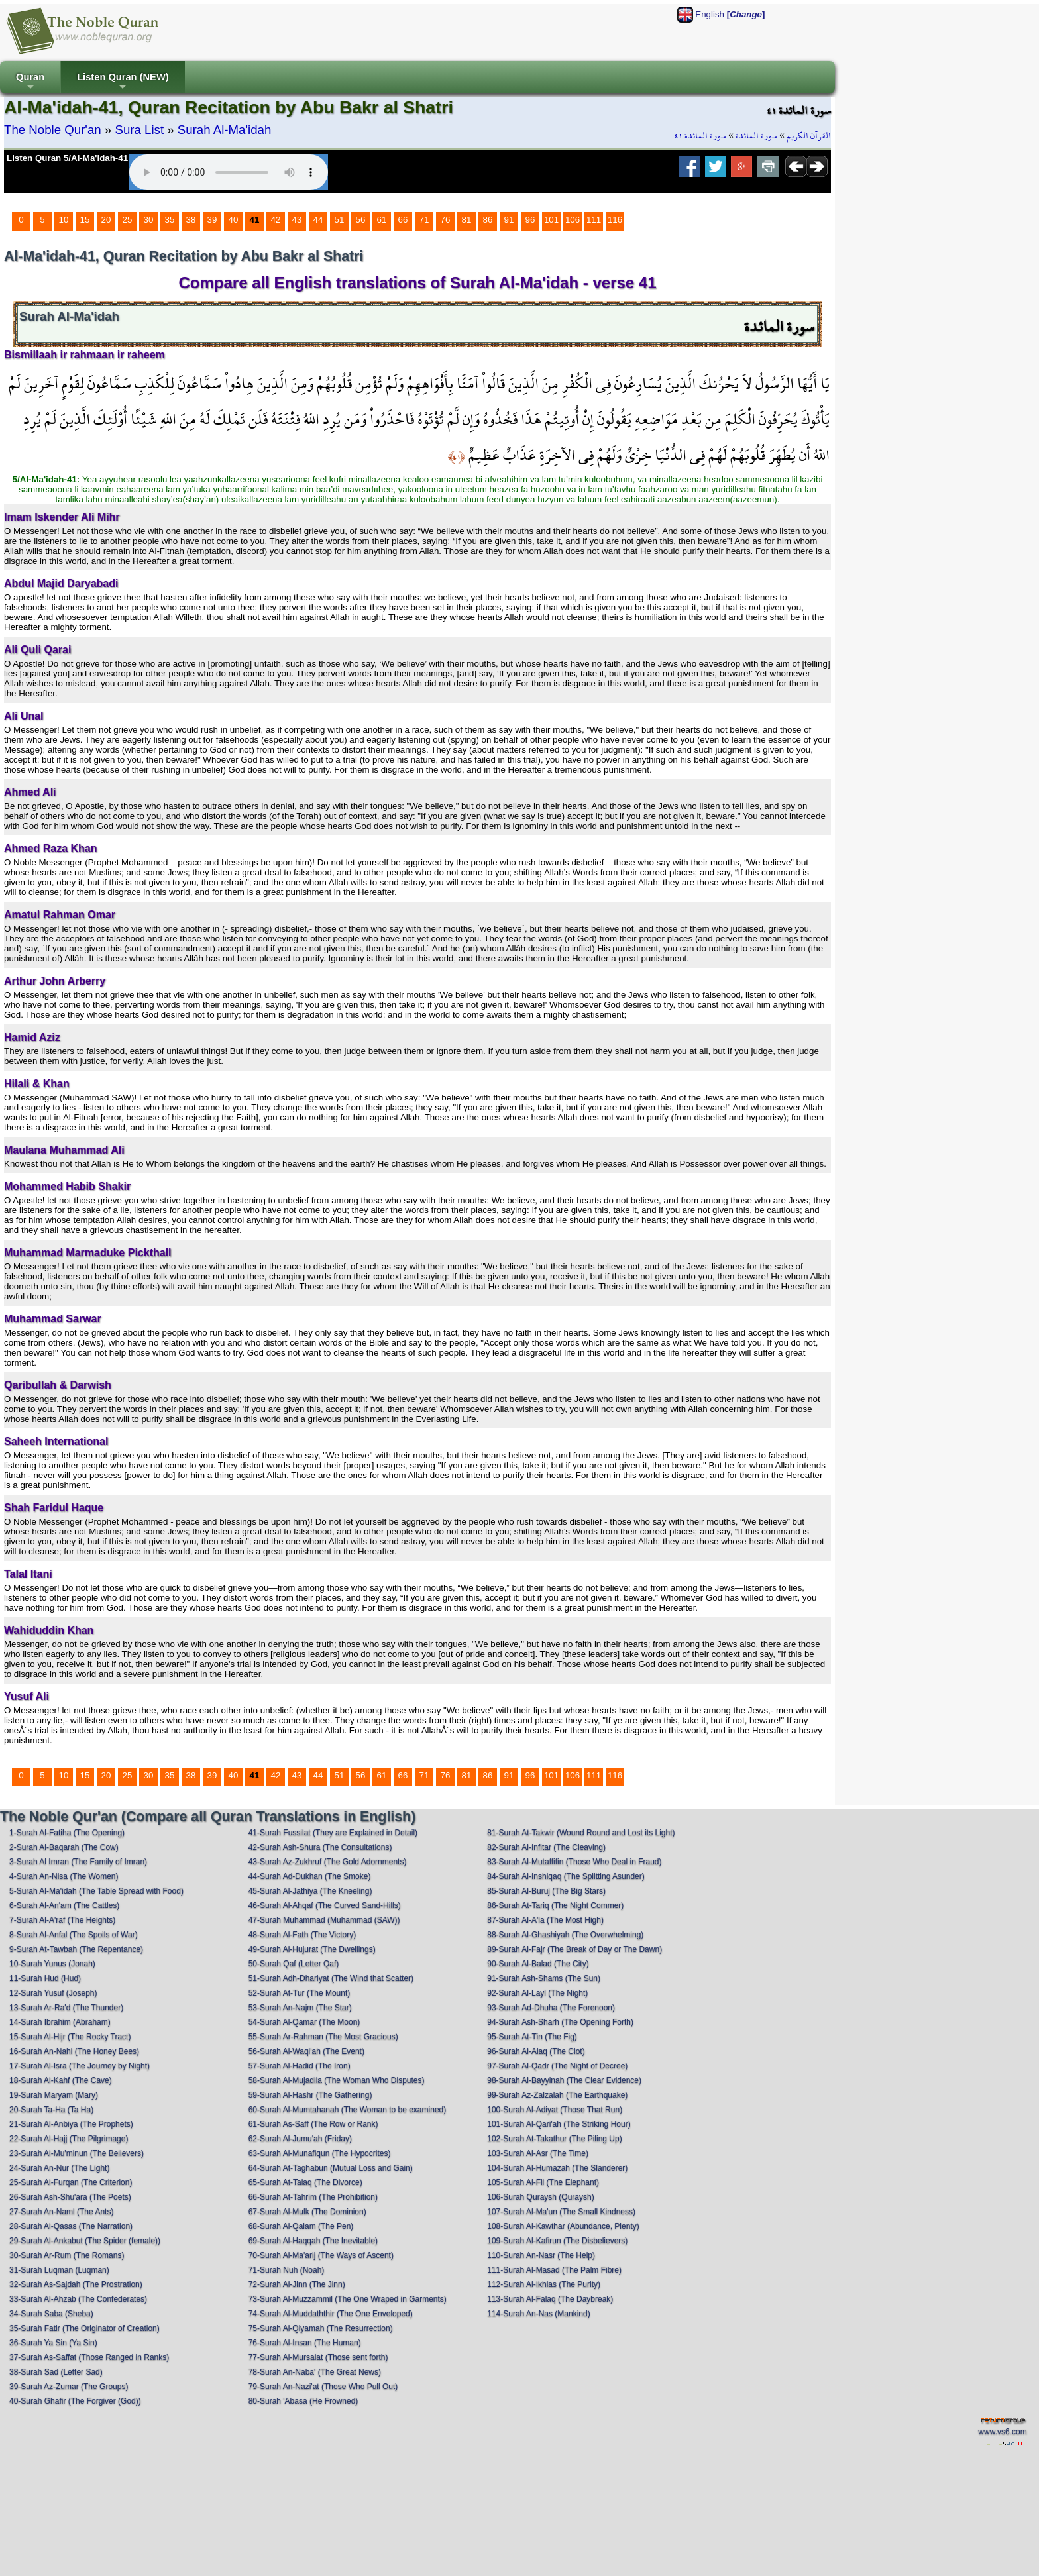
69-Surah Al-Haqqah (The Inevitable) (313, 2240)
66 (403, 220)
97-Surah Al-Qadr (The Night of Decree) (557, 2065)
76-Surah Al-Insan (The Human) (304, 2342)
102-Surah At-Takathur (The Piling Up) (554, 2138)
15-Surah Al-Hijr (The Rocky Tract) (70, 2036)
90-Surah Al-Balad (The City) (537, 1963)
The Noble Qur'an (52, 129)
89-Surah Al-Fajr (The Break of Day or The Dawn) (574, 1949)
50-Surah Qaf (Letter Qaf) (293, 1963)
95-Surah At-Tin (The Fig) (532, 2036)
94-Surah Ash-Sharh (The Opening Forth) (560, 2022)
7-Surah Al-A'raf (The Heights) (62, 1920)
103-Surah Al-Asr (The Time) (537, 2153)
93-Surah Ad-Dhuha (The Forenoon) (551, 2007)
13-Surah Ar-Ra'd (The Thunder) (66, 2007)
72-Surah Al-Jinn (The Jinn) (296, 2284)
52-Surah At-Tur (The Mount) (299, 1993)
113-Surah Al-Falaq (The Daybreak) (550, 2299)
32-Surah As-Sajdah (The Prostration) (75, 2284)
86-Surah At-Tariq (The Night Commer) (555, 1905)
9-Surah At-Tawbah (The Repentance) (76, 1949)
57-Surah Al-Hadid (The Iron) (299, 2065)
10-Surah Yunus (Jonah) (52, 1963)
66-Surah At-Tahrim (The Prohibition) (313, 2197)
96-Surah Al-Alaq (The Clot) (535, 2051)
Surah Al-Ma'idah (225, 129)
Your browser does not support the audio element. (228, 172)
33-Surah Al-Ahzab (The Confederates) (78, 2299)
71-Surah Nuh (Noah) (286, 2270)
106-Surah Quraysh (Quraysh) (540, 2197)
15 (85, 220)
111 (593, 220)
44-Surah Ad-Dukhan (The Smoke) (309, 1876)
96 (530, 220)
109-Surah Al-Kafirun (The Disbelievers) (557, 2240)
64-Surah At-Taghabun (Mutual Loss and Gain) (330, 2168)
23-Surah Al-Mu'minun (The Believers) (76, 2153)
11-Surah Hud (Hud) (45, 1978)
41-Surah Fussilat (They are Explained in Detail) (332, 1832)
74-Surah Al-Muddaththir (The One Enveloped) (330, 2313)
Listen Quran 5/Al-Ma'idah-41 (67, 158)
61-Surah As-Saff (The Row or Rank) (313, 2124)
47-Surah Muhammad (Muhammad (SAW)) (324, 1920)
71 (424, 220)
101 (551, 220)
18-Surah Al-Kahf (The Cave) (60, 2080)
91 (509, 220)
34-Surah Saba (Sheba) (51, 2313)
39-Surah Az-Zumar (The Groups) (68, 2386)
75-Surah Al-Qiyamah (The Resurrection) (320, 2328)
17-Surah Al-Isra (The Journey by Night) (79, 2065)
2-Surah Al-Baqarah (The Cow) (64, 1847)
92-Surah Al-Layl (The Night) (537, 1993)
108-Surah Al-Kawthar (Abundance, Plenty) (563, 2226)
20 (106, 220)
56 (361, 220)
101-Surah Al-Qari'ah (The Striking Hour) (558, 2124)
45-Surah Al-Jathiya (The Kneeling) (310, 1891)
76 (446, 220)
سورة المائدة (756, 135)
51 (340, 220)
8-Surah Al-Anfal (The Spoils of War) (73, 1934)
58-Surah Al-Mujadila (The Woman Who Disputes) (336, 2080)
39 (212, 220)
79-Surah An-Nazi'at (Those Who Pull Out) (323, 2386)
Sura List (139, 129)
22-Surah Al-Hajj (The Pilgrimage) (68, 2138)
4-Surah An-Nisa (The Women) (64, 1876)
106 (572, 220)
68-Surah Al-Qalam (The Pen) (301, 2226)
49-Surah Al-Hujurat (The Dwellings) (312, 1949)
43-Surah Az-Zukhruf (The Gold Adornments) (327, 1861)
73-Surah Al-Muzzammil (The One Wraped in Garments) (347, 2299)
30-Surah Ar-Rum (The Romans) (66, 2255)
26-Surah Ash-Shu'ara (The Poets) (70, 2197)
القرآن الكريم (809, 135)
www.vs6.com (1002, 2431)
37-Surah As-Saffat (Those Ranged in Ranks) (89, 2357)
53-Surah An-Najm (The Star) (300, 2007)
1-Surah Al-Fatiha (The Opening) (67, 1832)
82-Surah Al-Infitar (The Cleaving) (546, 1847)
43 (297, 220)
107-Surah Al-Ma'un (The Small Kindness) (561, 2211)
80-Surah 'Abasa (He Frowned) (303, 2401)
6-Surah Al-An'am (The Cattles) (64, 1905)
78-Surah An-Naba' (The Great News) (314, 2372)
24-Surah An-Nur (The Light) (59, 2168)
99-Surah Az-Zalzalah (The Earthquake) (557, 2095)
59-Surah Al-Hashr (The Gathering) (310, 2095)
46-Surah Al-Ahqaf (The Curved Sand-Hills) (324, 1905)
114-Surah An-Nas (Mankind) (538, 2313)
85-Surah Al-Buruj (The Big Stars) (546, 1891)
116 (615, 220)
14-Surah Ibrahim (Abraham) (60, 2022)
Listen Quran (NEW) (122, 82)
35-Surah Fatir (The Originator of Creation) (84, 2328)
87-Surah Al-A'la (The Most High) (545, 1920)
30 (149, 220)
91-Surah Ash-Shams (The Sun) (543, 1978)
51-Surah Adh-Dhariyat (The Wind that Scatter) (330, 1978)
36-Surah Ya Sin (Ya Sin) (53, 2342)
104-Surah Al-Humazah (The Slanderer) (557, 2168)
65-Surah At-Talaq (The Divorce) (305, 2182)
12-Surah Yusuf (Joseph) (53, 1993)
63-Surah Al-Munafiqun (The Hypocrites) (319, 2153)
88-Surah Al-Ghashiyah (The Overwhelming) (565, 1934)
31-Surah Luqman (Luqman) (59, 2270)
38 (191, 220)
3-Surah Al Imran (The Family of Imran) (78, 1861)
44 (318, 220)
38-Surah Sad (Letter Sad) (56, 2372)
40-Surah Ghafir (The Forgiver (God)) (75, 2401)
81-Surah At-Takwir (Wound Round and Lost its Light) (581, 1832)
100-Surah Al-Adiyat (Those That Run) (554, 2109)
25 (128, 220)
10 (64, 220)
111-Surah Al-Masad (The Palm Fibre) (554, 2270)
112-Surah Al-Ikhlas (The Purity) (543, 2284)
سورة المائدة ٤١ (700, 135)
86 (488, 220)
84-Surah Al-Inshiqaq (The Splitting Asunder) (565, 1876)
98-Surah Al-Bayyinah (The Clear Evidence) (564, 2080)
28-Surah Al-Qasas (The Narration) (71, 2226)
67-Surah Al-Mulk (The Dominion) (307, 2211)
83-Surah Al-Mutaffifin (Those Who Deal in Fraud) (574, 1861)
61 (382, 220)
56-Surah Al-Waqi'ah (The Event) (306, 2051)
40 (234, 220)
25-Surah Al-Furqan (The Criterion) (70, 2182)
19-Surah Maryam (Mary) (53, 2095)
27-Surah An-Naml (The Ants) (61, 2211)
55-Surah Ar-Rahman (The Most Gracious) (323, 2036)
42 (276, 220)
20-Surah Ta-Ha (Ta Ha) (51, 2109)
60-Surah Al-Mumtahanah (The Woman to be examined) (347, 2109)
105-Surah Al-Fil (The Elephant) (543, 2182)
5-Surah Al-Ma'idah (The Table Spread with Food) (96, 1891)
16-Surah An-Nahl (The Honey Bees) (74, 2051)
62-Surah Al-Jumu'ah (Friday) (300, 2138)
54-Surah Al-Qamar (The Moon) (304, 2022)
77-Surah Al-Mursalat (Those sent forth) (318, 2357)
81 (467, 220)
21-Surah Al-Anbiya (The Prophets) (71, 2124)
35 (170, 220)
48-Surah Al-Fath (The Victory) (302, 1934)
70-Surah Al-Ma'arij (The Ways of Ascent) (321, 2255)
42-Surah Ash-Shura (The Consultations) (320, 1847)
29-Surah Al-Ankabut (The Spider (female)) (84, 2240)
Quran (30, 82)
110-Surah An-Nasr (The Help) (541, 2255)
